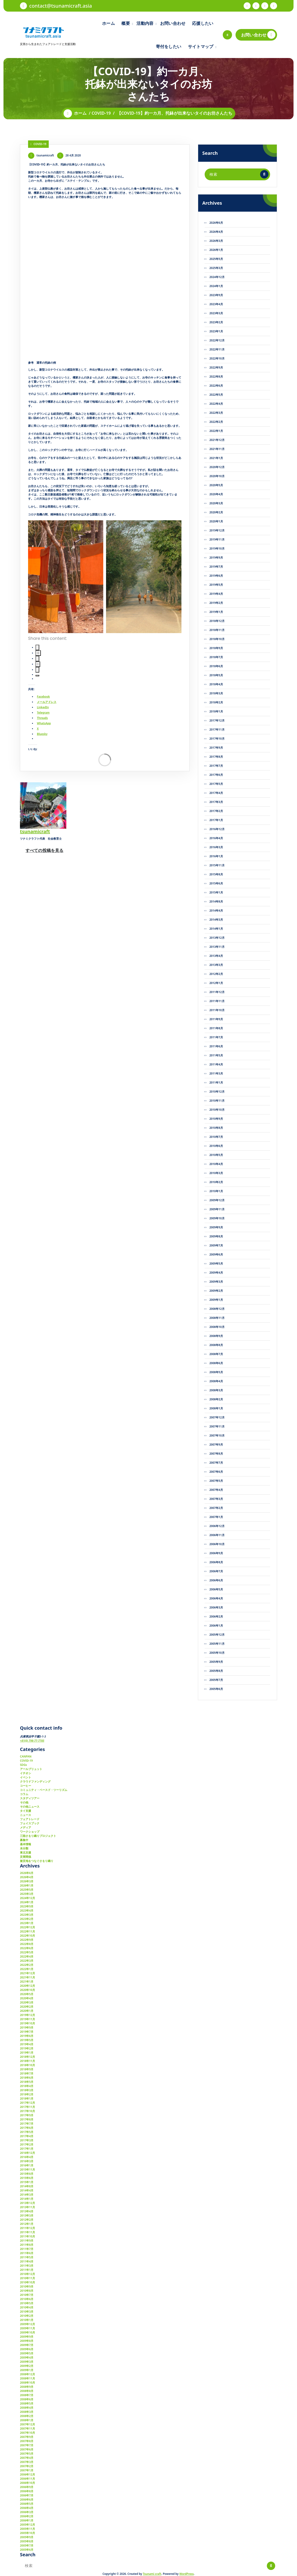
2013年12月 (216, 938)
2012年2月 (216, 974)
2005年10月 (216, 1653)
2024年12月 (216, 277)
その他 (24, 1802)
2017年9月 (216, 748)
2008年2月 (216, 1399)
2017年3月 (216, 802)
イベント (25, 1777)
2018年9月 (216, 648)
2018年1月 (216, 711)
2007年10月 (216, 1435)
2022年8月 (216, 377)
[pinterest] (37, 670)
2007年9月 (216, 1445)
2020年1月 (216, 521)
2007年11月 (216, 1426)
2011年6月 (216, 1046)
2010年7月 (216, 1137)
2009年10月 (216, 1218)
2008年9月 (216, 1336)
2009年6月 (216, 1254)
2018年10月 (216, 639)
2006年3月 (216, 1607)
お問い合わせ (173, 23)
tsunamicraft (45, 155)
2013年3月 (216, 965)
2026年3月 (216, 241)
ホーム (108, 23)
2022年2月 (216, 422)
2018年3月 (216, 693)
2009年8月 (216, 1236)
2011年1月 (216, 1082)
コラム (24, 1794)
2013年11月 (216, 947)
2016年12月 (216, 829)
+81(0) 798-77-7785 (32, 1741)
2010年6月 (216, 1146)
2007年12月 (216, 1417)
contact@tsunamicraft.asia (60, 5)
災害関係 (25, 1857)
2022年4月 (216, 404)
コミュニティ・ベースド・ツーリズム (43, 1790)
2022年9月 (216, 367)
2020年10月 (216, 476)
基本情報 (25, 1844)
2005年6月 (216, 1689)
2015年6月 (216, 883)
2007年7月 (216, 1463)
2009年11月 (216, 1209)
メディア (25, 1827)
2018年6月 (216, 666)
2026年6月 (216, 223)
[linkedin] (37, 658)
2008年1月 (216, 1408)
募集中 (24, 1840)
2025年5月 (216, 259)
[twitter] (38, 653)
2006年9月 (216, 1553)
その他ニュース (29, 1807)
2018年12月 (216, 621)
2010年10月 (216, 1110)
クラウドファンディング (35, 1781)
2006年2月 (216, 1616)
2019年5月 (216, 585)
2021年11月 (216, 449)
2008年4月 (216, 1381)
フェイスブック (29, 1823)
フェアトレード (29, 1819)
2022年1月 (216, 431)
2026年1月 (216, 250)
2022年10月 (216, 358)
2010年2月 (216, 1182)
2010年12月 (216, 1092)
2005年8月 (216, 1671)
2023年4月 (216, 304)
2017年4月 (216, 793)
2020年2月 (216, 512)
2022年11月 (216, 349)
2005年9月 (216, 1662)
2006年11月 (216, 1535)
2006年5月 (216, 1589)
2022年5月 (216, 395)
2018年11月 (216, 630)
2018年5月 (216, 675)
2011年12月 (216, 992)
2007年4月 (216, 1490)
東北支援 (25, 1852)
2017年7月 (216, 766)
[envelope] (38, 664)
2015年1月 (216, 892)
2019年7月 (216, 567)
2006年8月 (216, 1562)
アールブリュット (31, 1769)
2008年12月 (216, 1309)
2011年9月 (216, 1019)
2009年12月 (216, 1200)
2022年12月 (216, 340)
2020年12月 (216, 467)
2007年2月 (216, 1508)
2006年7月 (216, 1571)
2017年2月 (216, 811)
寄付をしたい (168, 46)
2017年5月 (216, 784)
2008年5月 (216, 1372)
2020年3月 (216, 503)
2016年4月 (216, 838)
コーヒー (25, 1786)
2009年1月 (216, 1300)
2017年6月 (216, 775)
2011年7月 (216, 1037)
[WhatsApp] (37, 675)
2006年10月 (216, 1544)
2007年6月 (216, 1472)
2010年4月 (216, 1164)
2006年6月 (216, 1580)
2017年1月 (216, 820)
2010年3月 (216, 1173)
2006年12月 (216, 1526)
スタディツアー (29, 1798)
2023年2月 (216, 322)
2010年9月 (216, 1119)
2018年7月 (216, 657)
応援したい (202, 23)
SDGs (23, 1765)
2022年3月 (216, 413)
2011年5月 (216, 1055)
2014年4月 (216, 911)
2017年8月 (216, 757)
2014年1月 (216, 929)
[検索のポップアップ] (227, 34)
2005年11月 (216, 1644)
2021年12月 (216, 440)
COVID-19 (101, 113)
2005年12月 (216, 1635)
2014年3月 (216, 920)
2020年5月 (216, 485)
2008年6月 (216, 1363)
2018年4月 (216, 684)
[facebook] (37, 647)
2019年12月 (216, 530)
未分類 (24, 1848)
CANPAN (26, 1756)
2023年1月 (216, 331)
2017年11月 (216, 729)
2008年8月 (216, 1345)
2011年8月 (216, 1028)
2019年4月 (216, 594)
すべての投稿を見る (44, 850)
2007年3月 (216, 1499)
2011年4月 (216, 1064)
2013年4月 (216, 956)
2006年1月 (216, 1626)
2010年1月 (216, 1191)
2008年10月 (216, 1327)
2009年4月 (216, 1273)
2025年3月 (216, 268)
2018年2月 (216, 702)
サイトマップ (200, 46)
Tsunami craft (152, 2574)
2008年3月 (216, 1390)
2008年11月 (216, 1318)
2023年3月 (216, 313)
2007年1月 (216, 1517)
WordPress (186, 2574)
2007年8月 (216, 1454)
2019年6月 (216, 576)
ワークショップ (29, 1832)
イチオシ (25, 1773)
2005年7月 (216, 1680)
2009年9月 (216, 1227)
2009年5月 (216, 1263)
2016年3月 (216, 847)
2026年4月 (216, 232)
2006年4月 (216, 1598)
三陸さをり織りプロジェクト (38, 1836)
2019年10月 (216, 548)
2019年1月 (216, 612)
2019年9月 (216, 558)
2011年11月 (216, 1001)
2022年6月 (216, 386)
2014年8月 (216, 901)
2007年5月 (216, 1481)
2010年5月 (216, 1155)
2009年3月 (216, 1282)
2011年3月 (216, 1073)
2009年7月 (216, 1245)
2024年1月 (216, 286)
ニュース (25, 1815)
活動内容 (144, 23)
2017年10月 (216, 739)
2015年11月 (216, 865)
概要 (125, 23)
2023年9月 (216, 295)
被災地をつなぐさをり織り (36, 1861)
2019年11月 (216, 539)
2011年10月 (216, 1010)
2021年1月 (216, 458)
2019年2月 (216, 603)
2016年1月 (216, 856)
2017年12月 (216, 720)
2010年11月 (216, 1101)
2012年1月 (216, 983)
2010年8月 (216, 1128)
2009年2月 (216, 1291)
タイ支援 (25, 1811)
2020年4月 (216, 494)
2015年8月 (216, 874)
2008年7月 (216, 1354)
